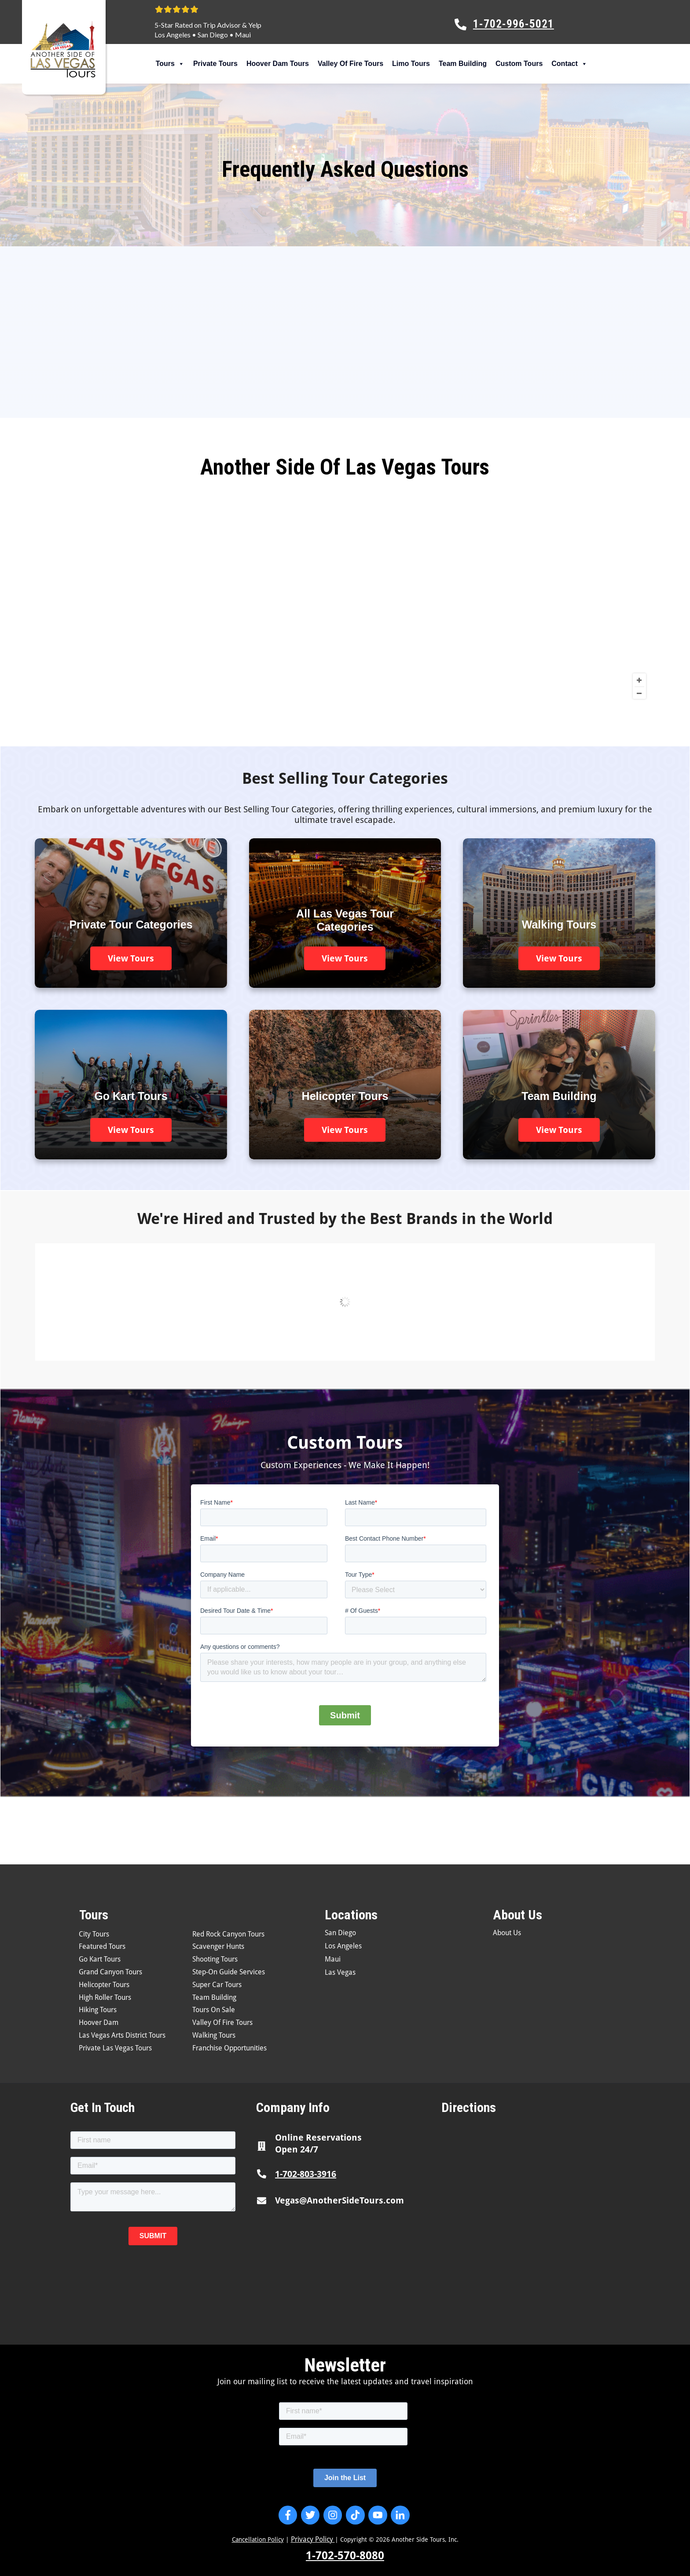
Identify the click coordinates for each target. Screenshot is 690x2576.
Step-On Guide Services (228, 1972)
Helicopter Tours (104, 1984)
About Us (507, 1933)
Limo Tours (411, 63)
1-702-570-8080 (345, 2555)
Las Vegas (340, 1972)
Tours (170, 64)
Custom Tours (519, 63)
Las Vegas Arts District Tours (122, 2035)
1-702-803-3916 (305, 2174)
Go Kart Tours (100, 1959)
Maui (243, 34)
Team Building (463, 63)
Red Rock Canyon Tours (228, 1934)
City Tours (94, 1934)
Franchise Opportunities (229, 2048)
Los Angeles (172, 34)
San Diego (213, 34)
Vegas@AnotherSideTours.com (339, 2200)
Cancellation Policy (258, 2539)
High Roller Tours (105, 1997)
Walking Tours (213, 2035)
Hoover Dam (98, 2022)
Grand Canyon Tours (110, 1972)
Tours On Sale (213, 2010)
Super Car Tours (217, 1984)
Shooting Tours (215, 1959)
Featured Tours (102, 1946)
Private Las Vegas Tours (115, 2048)
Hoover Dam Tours (277, 63)
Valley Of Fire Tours (350, 63)
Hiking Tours (98, 2010)
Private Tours (215, 63)
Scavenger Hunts (218, 1946)
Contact (569, 64)
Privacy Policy (313, 2539)
